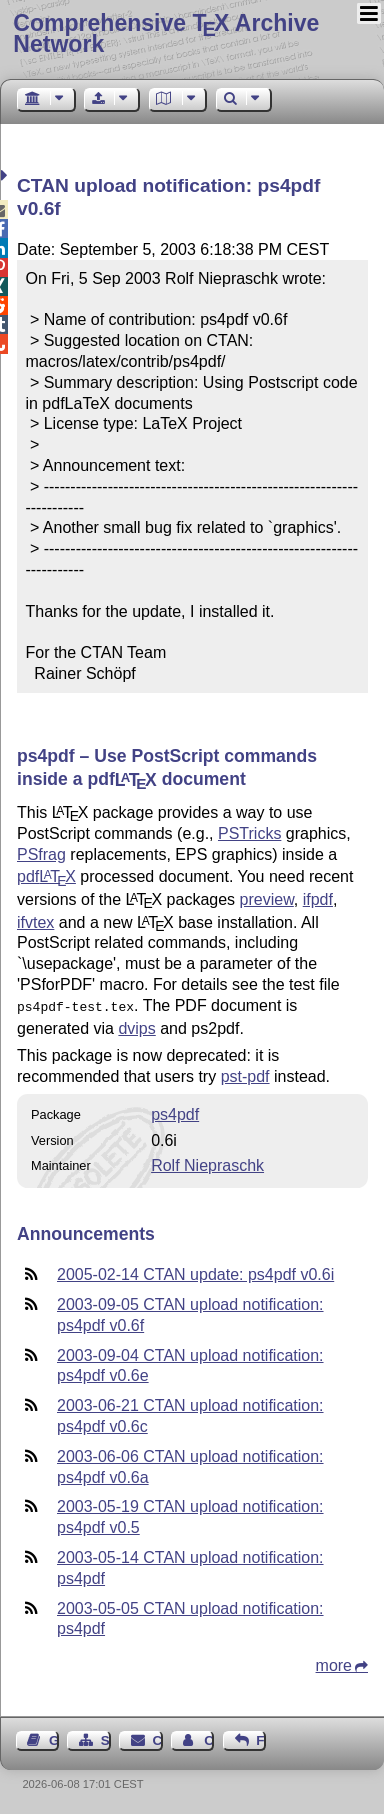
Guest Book (54, 1738)
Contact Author (209, 1738)
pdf (46, 876)
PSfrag (41, 854)
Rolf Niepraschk (207, 1163)
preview (267, 899)
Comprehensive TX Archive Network (166, 33)
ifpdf (318, 899)
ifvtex (35, 922)
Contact (158, 1738)
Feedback (261, 1738)
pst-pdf (245, 1074)
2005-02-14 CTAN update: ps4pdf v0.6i (195, 1272)
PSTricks (249, 833)
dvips (136, 1026)
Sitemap (106, 1738)
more (334, 1663)
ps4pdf (175, 1112)
